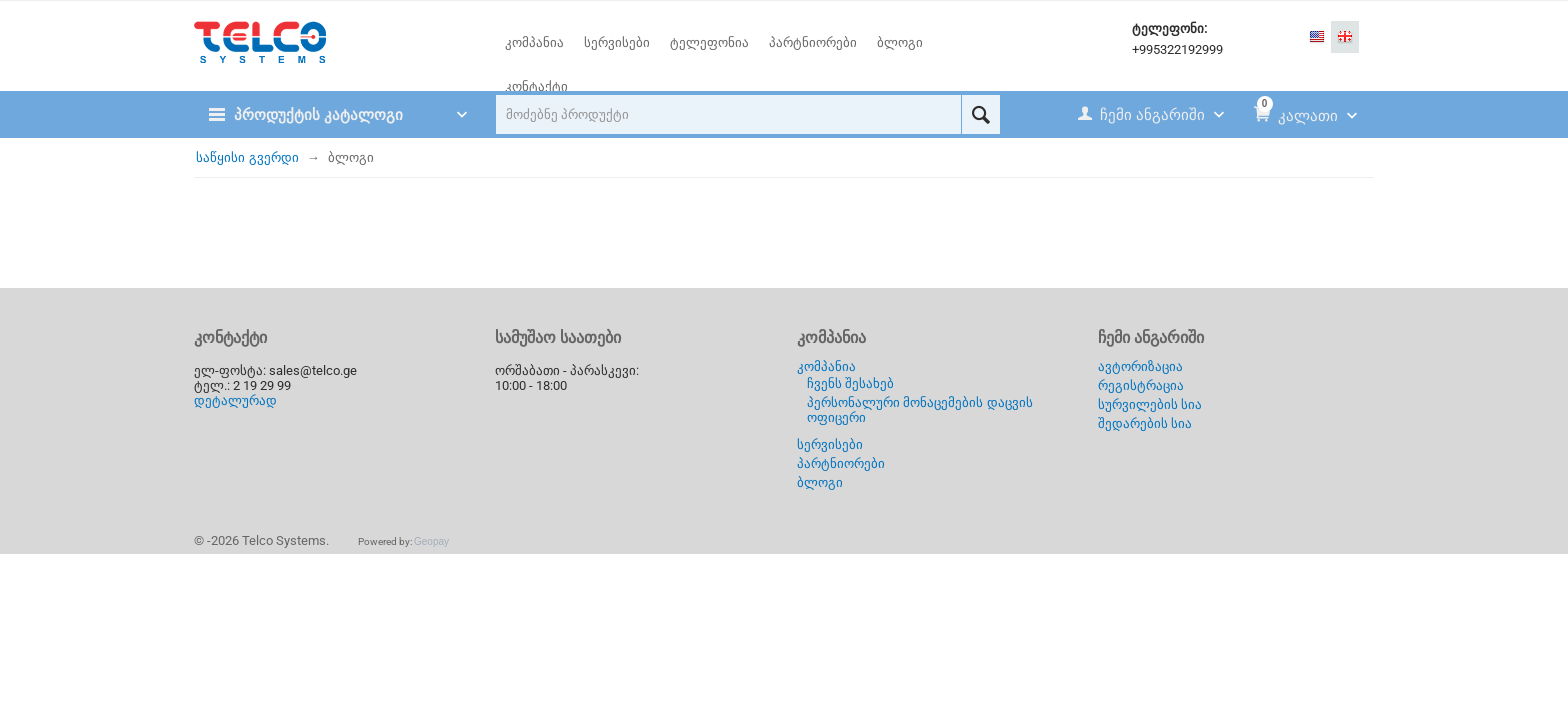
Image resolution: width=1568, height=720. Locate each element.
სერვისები (830, 444)
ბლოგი (820, 482)
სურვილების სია (1150, 404)
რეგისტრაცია (1141, 385)
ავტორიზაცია (1140, 366)
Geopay (431, 541)
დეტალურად (235, 400)
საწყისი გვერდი (247, 157)
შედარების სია (1145, 423)
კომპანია (826, 366)
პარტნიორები (841, 463)
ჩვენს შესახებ (851, 383)
